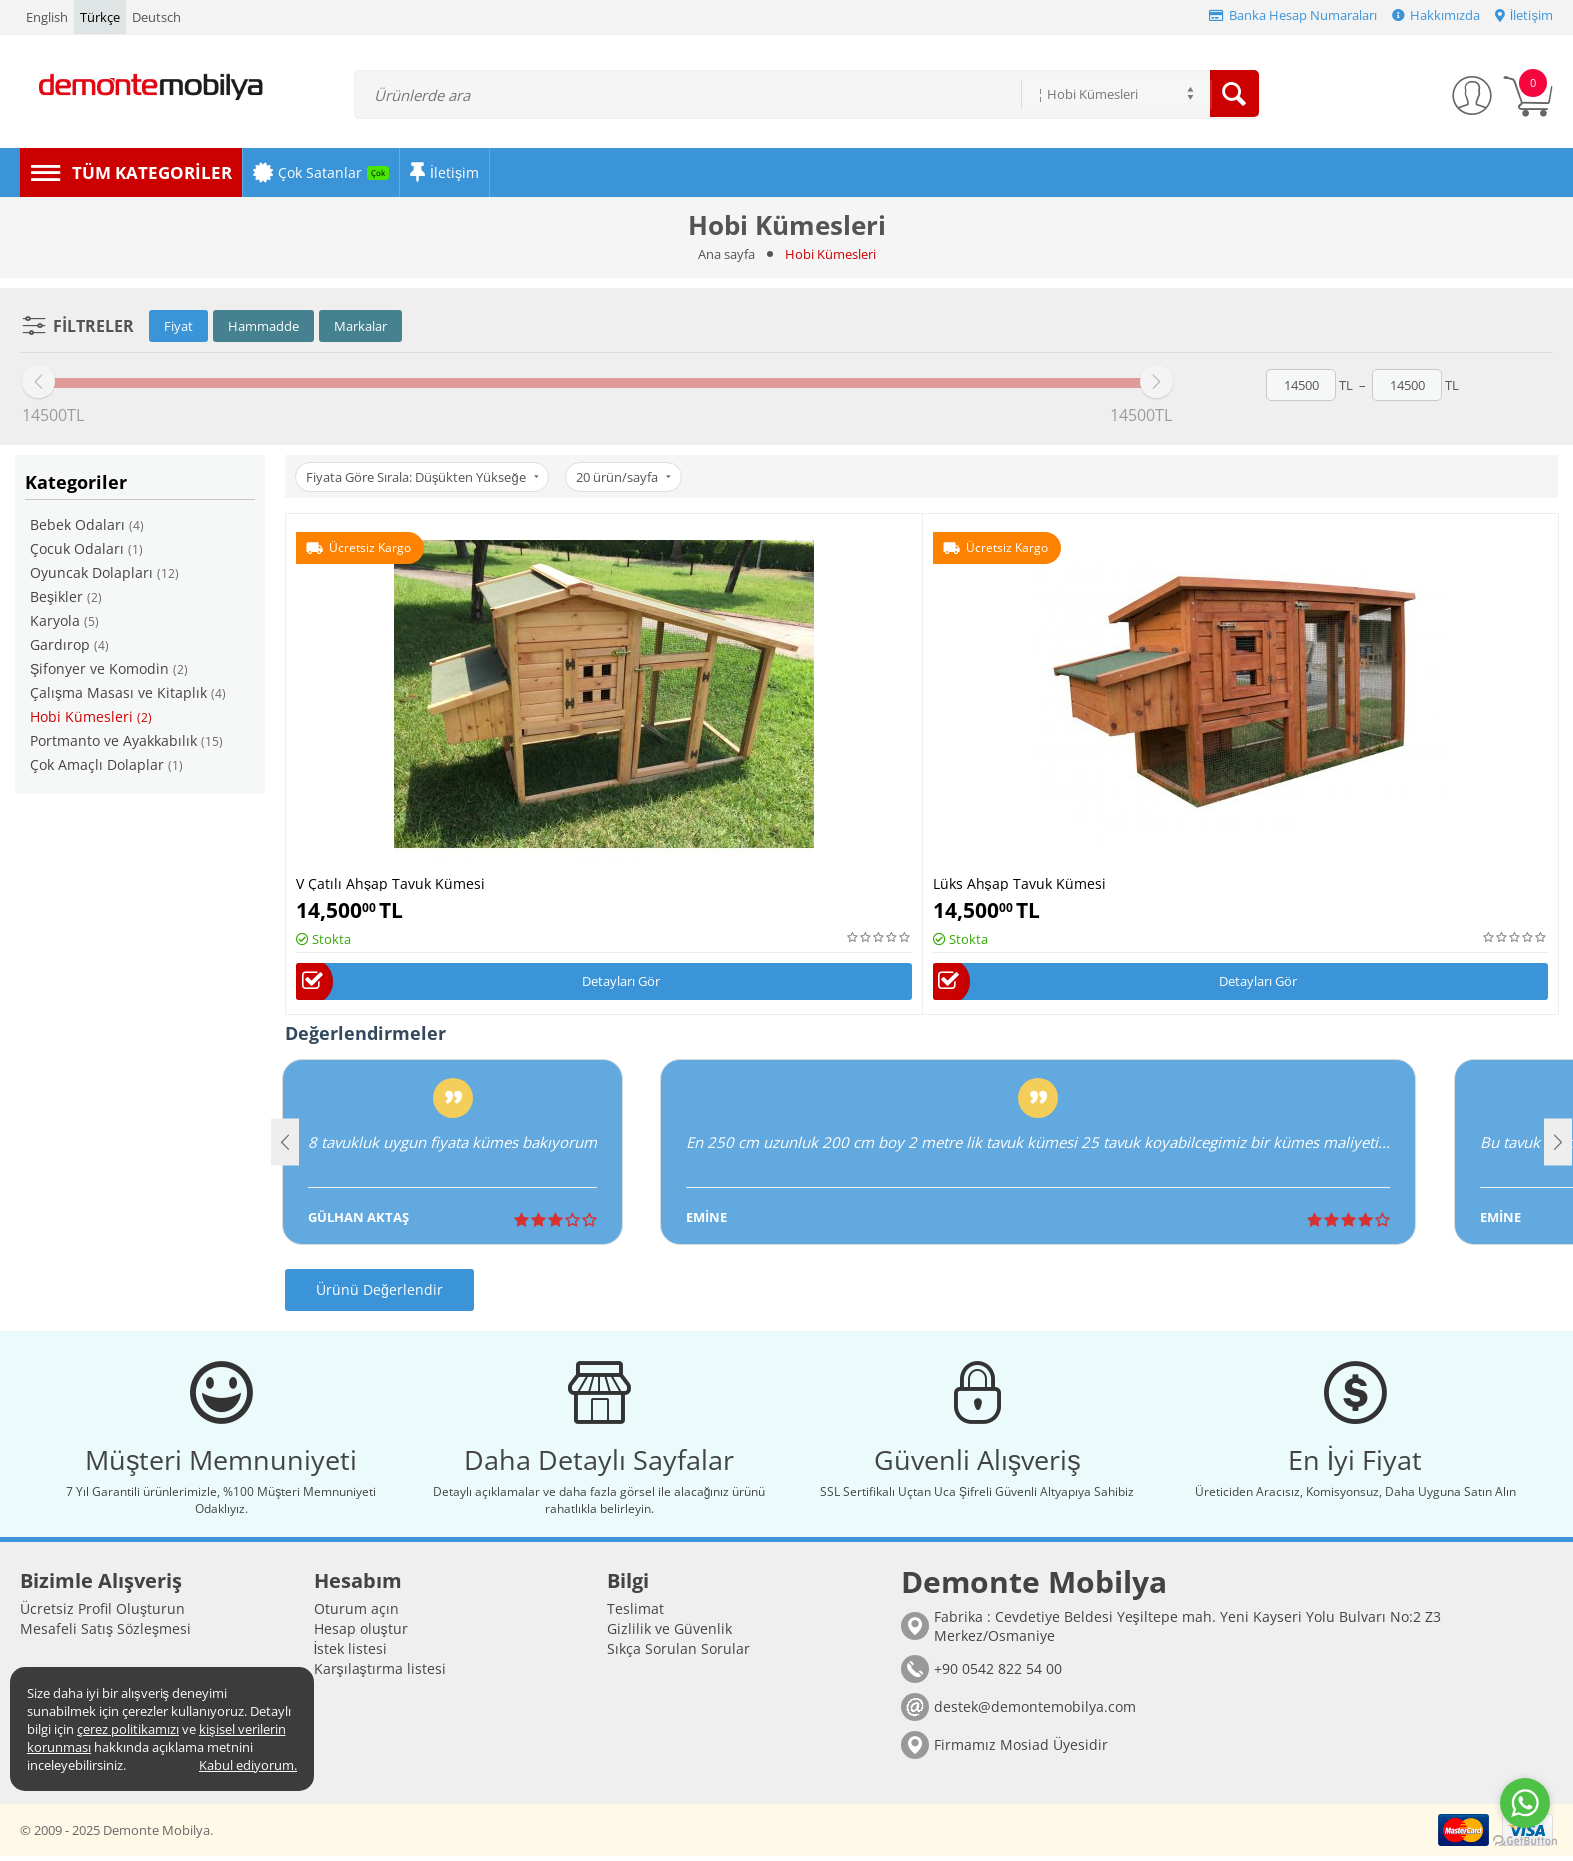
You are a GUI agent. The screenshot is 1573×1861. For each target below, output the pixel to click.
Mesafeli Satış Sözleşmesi (105, 1633)
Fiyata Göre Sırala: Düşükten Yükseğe (424, 477)
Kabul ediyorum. (248, 1765)
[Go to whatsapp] (1525, 1803)
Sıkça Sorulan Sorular (678, 1653)
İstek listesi (351, 1653)
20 (628, 477)
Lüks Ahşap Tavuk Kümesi (1019, 882)
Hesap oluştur (361, 1633)
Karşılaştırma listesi (380, 1673)
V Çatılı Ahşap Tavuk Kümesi (390, 882)
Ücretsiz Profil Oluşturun (102, 1613)
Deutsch (156, 17)
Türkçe (100, 17)
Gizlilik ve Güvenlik (669, 1633)
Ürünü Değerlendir (379, 1290)
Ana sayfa (726, 254)
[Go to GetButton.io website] (1525, 1841)
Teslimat (635, 1613)
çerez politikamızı (128, 1729)
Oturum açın (356, 1613)
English (47, 17)
